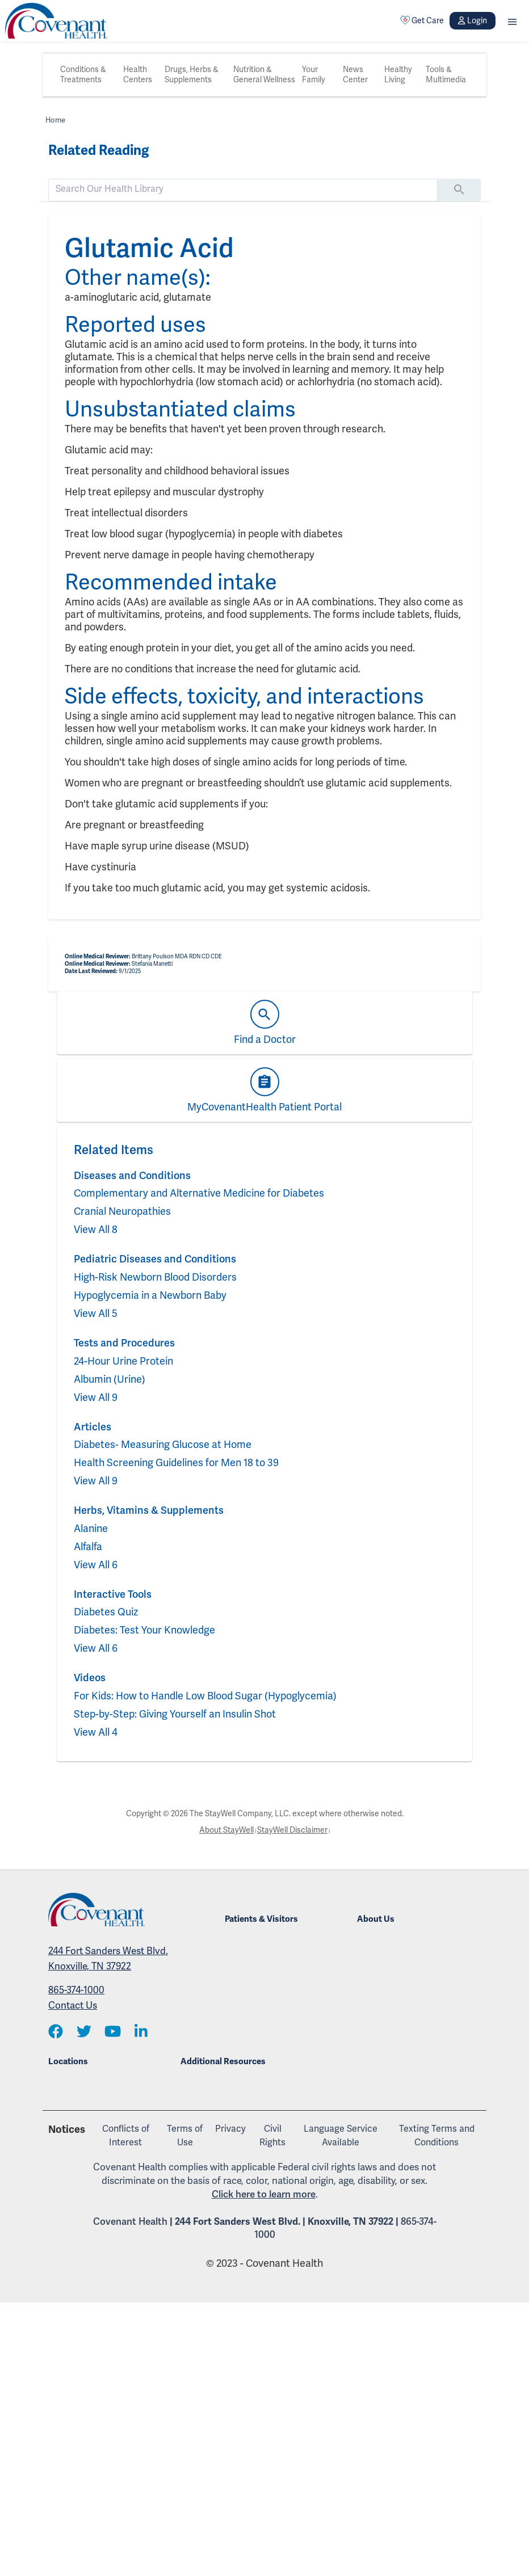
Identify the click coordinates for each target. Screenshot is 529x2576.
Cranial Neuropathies (122, 1211)
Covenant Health (130, 2221)
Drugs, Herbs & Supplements (192, 75)
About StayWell (226, 1830)
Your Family (313, 75)
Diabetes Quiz (106, 1612)
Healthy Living (398, 75)
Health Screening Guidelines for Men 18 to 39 (176, 1463)
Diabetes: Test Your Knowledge (144, 1630)
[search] (243, 189)
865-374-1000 (76, 1990)
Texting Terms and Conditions (437, 2135)
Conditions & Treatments (83, 75)
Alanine (91, 1528)
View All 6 (95, 1565)
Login (472, 21)
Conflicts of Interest (125, 2135)
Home (55, 120)
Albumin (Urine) (109, 1379)
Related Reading (98, 150)
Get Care (422, 20)
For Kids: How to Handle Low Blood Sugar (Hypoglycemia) (205, 1696)
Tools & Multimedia (446, 75)
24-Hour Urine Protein (123, 1361)
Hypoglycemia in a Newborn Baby (150, 1295)
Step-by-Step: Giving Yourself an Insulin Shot (175, 1714)
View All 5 (95, 1313)
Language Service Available (340, 2135)
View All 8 (95, 1229)
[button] (512, 20)
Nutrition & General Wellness (264, 75)
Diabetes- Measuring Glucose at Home (162, 1444)
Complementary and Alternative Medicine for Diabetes (199, 1193)
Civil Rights (272, 2135)
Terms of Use (185, 2135)
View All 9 (95, 1397)
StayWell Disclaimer (292, 1830)
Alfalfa (88, 1546)
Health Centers (137, 75)
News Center (355, 75)
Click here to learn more (264, 2194)
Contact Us (72, 2005)
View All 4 (95, 1732)
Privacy (230, 2129)
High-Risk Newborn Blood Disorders (155, 1277)
